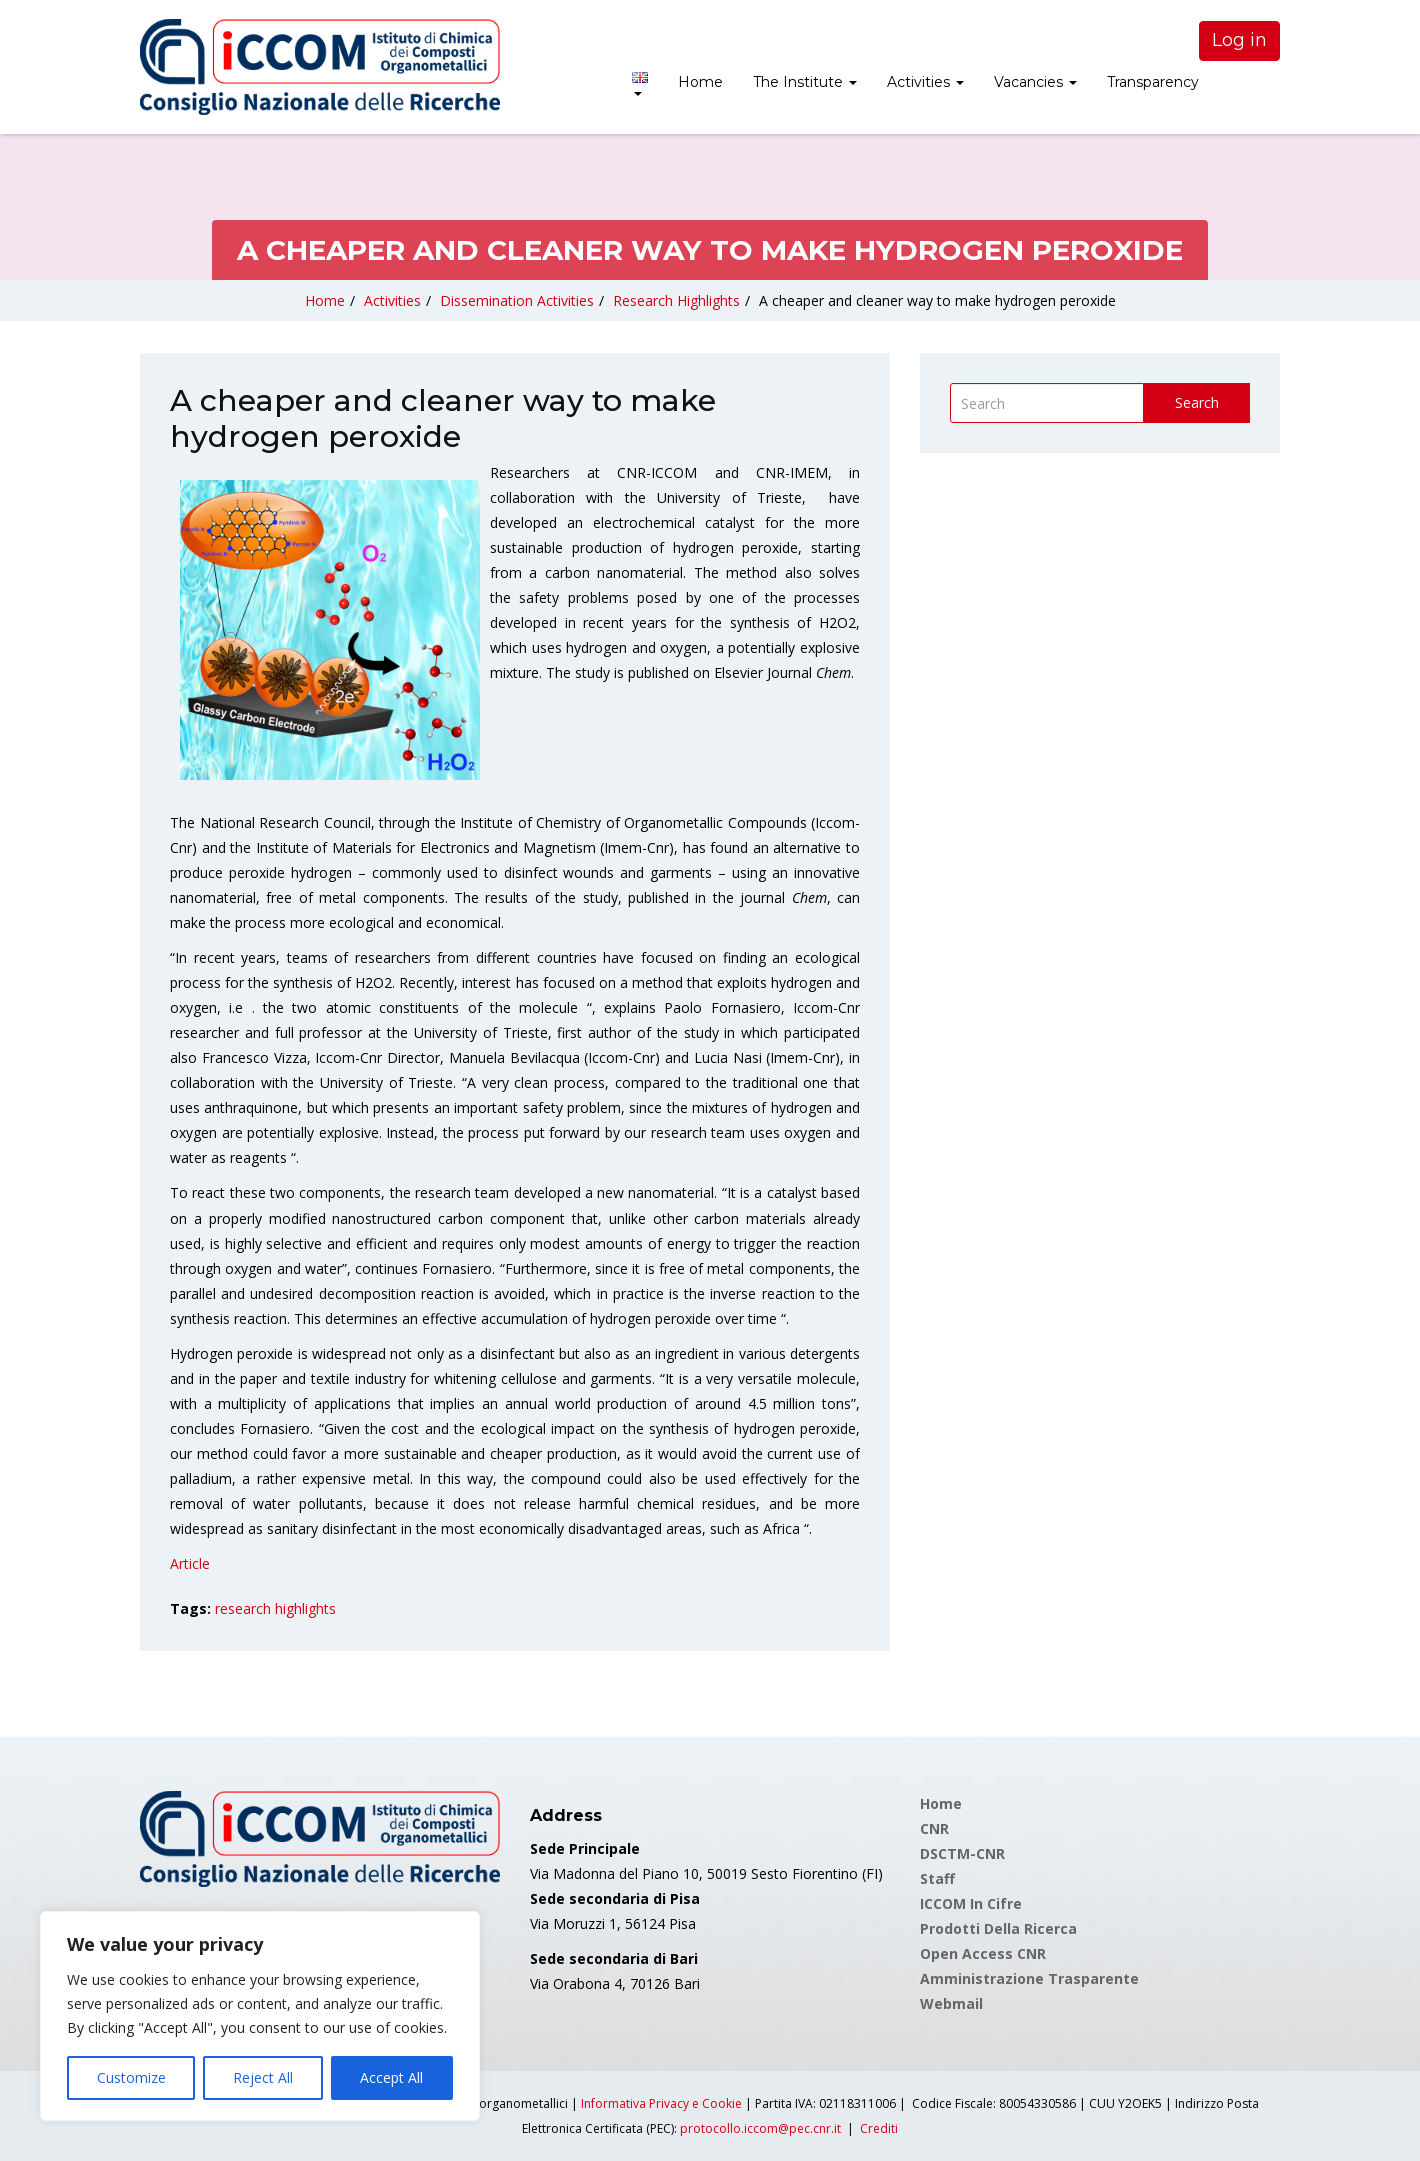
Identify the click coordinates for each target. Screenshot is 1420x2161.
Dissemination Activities (517, 300)
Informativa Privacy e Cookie (661, 2103)
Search (1197, 402)
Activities (925, 82)
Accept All (391, 2077)
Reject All (263, 2077)
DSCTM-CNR (962, 1853)
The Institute (805, 82)
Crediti (879, 2128)
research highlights (275, 1608)
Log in (1239, 40)
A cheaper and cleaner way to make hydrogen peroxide (937, 300)
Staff (937, 1878)
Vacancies (1035, 82)
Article (190, 1563)
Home (700, 82)
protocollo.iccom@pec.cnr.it (760, 2128)
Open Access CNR (983, 1953)
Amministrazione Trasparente (1029, 1978)
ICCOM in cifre (971, 1903)
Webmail (951, 2003)
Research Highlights (676, 300)
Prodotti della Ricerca (998, 1928)
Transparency (1153, 82)
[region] (260, 2016)
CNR (934, 1828)
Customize (131, 2077)
